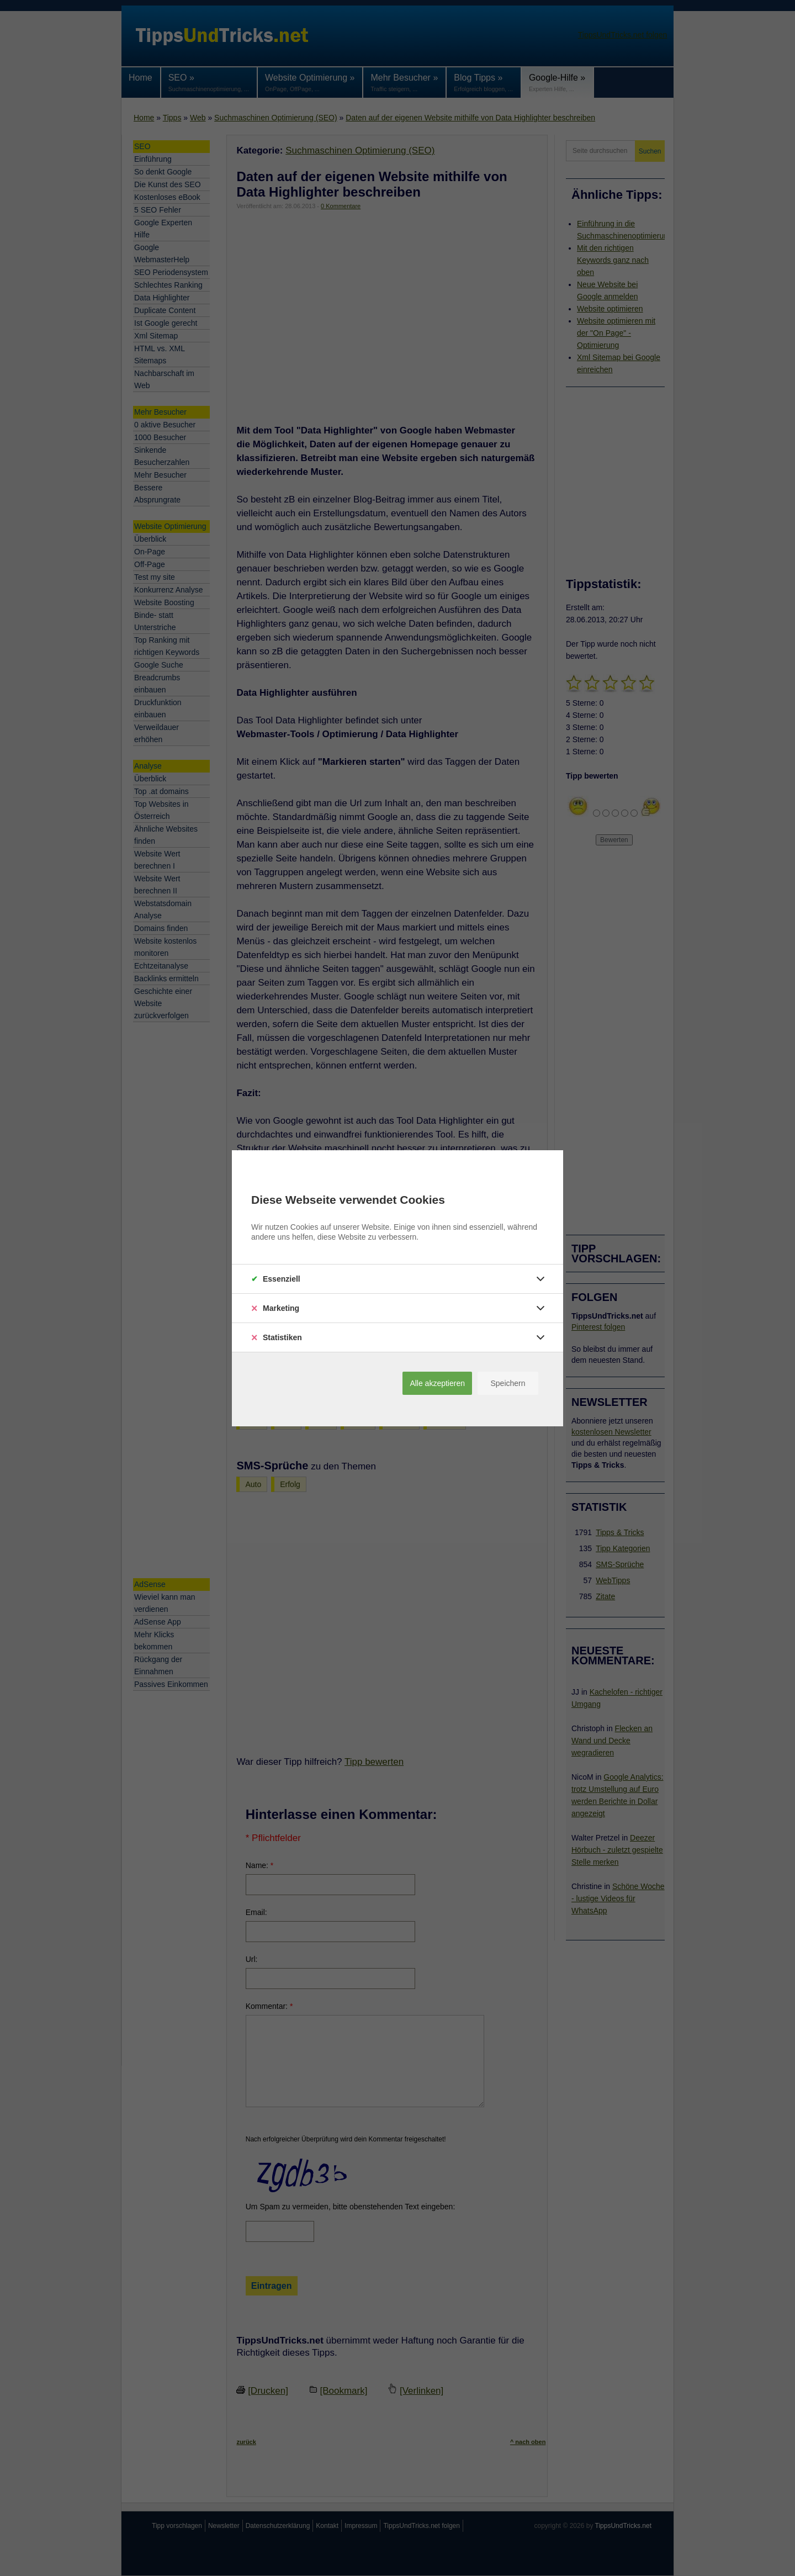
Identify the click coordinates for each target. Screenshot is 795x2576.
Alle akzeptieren (437, 1383)
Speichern (507, 1383)
